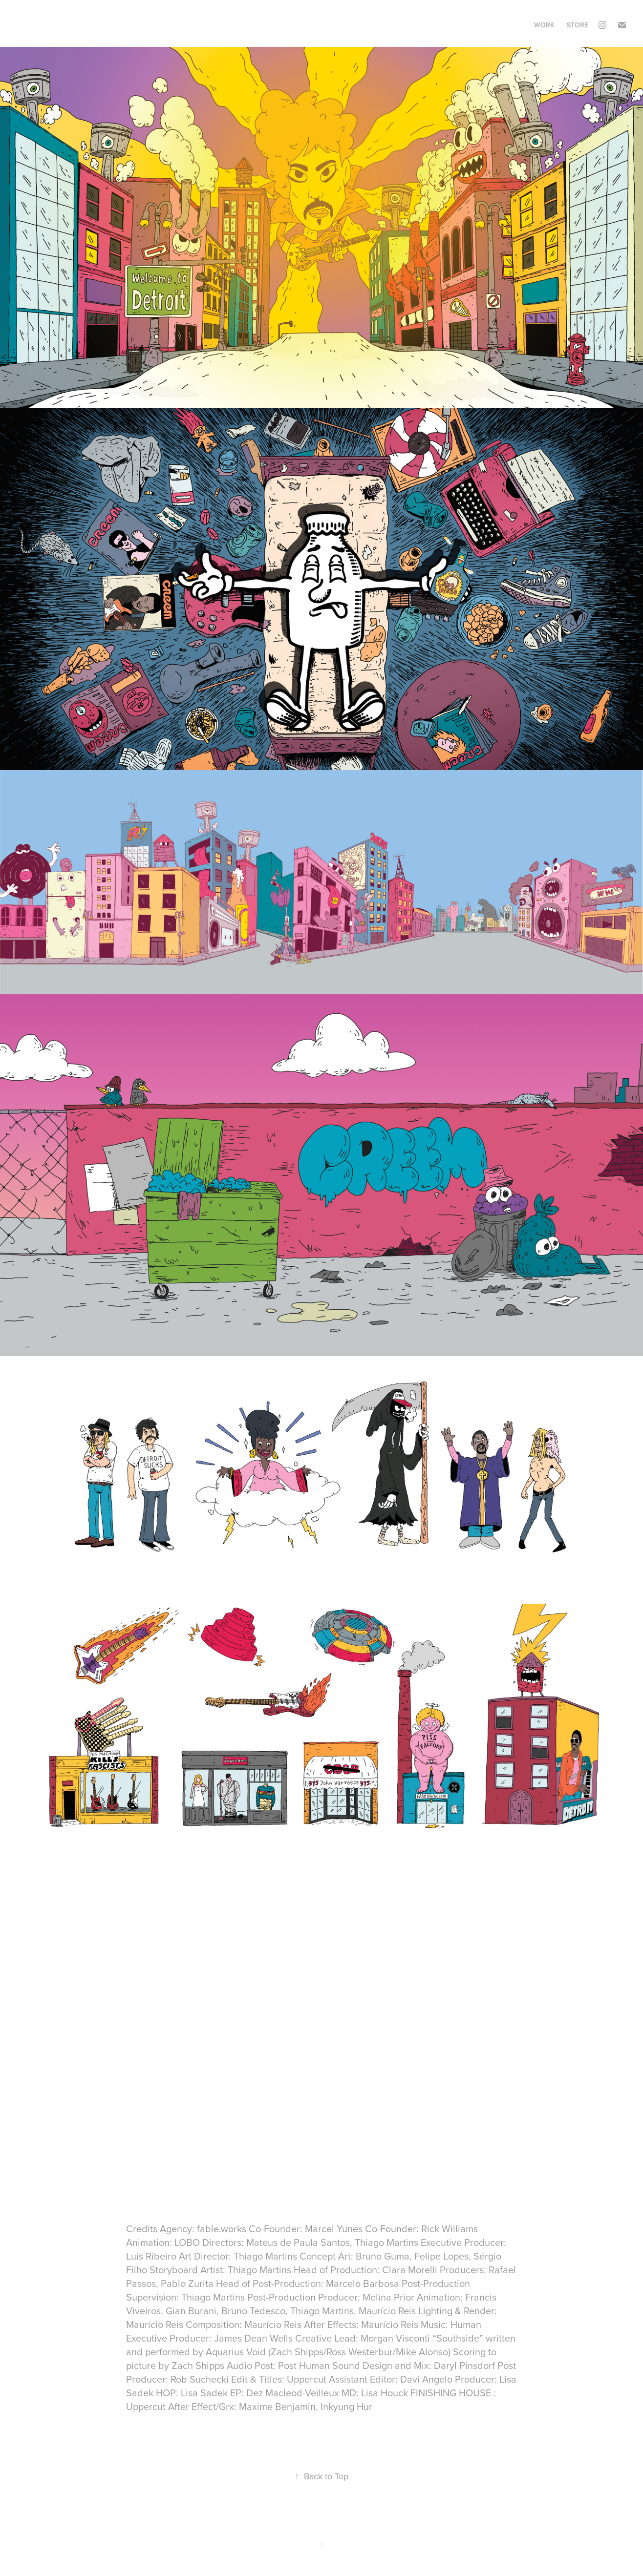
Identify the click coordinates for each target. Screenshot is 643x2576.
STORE (577, 25)
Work (544, 25)
